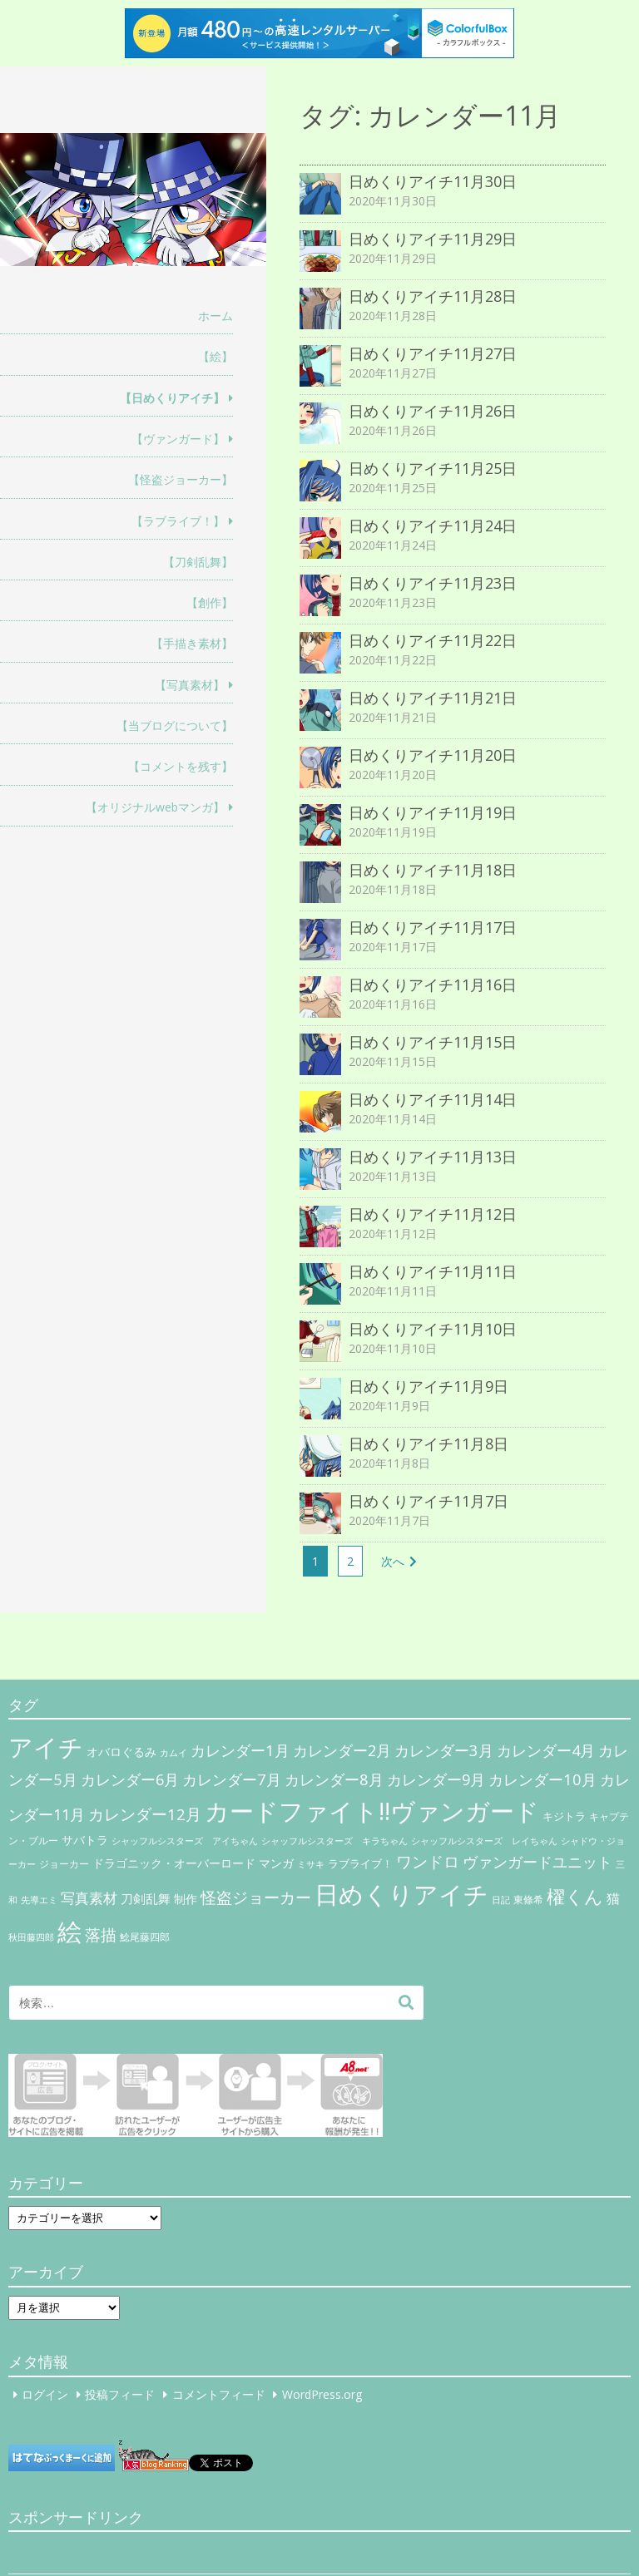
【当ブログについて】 (174, 725)
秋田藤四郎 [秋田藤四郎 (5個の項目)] (31, 1937)
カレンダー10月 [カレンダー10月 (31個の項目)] (542, 1779)
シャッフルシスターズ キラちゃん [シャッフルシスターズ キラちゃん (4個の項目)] (334, 1841)
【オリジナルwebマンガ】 (155, 807)
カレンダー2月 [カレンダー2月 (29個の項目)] (342, 1750)
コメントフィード (218, 2394)
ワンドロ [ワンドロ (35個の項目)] (427, 1862)
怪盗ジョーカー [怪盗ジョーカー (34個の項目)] (256, 1897)
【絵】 (215, 356)
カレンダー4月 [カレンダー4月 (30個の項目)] (546, 1750)
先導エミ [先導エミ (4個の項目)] (39, 1900)
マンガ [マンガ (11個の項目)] (276, 1863)
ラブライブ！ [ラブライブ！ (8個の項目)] (360, 1863)
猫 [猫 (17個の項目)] (613, 1898)
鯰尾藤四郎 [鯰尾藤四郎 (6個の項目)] (145, 1937)
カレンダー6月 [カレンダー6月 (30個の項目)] (130, 1779)
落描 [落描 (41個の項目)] (100, 1934)
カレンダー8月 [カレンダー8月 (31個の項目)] (334, 1779)
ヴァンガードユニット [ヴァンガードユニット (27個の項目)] (537, 1862)
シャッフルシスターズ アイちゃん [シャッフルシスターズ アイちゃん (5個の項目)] (184, 1840)
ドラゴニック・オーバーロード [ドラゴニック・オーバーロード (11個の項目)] (173, 1863)
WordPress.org (322, 2394)
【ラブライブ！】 (178, 521)
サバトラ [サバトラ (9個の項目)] (85, 1840)
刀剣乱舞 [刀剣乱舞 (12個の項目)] (146, 1898)
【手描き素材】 (192, 643)
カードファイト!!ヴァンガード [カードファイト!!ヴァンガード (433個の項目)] (372, 1811)
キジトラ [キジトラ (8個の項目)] (564, 1816)
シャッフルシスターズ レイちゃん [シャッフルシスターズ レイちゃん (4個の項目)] (484, 1841)
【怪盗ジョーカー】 (180, 479)
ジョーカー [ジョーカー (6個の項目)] (64, 1864)
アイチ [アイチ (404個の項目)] (45, 1746)
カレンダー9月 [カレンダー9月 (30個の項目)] (436, 1779)
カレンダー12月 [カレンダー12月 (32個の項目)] (144, 1814)
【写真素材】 (190, 685)
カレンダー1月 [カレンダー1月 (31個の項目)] (240, 1750)
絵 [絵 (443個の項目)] (69, 1931)
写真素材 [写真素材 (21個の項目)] (89, 1897)
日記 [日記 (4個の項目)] (501, 1900)
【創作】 (209, 602)
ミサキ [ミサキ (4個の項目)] (310, 1864)
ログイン (45, 2394)
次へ (392, 1561)
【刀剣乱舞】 (198, 562)
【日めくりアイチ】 (172, 398)
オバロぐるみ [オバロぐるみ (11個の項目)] (121, 1751)
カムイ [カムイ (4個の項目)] (173, 1753)
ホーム (215, 315)
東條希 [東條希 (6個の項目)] (528, 1900)
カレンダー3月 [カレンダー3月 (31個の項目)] (443, 1750)
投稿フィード (120, 2394)
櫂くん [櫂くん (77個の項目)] (575, 1895)
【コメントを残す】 (180, 766)
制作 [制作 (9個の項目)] (185, 1899)
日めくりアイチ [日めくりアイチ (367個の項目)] (401, 1894)
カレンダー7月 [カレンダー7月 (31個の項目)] (231, 1779)
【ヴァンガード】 (178, 439)
